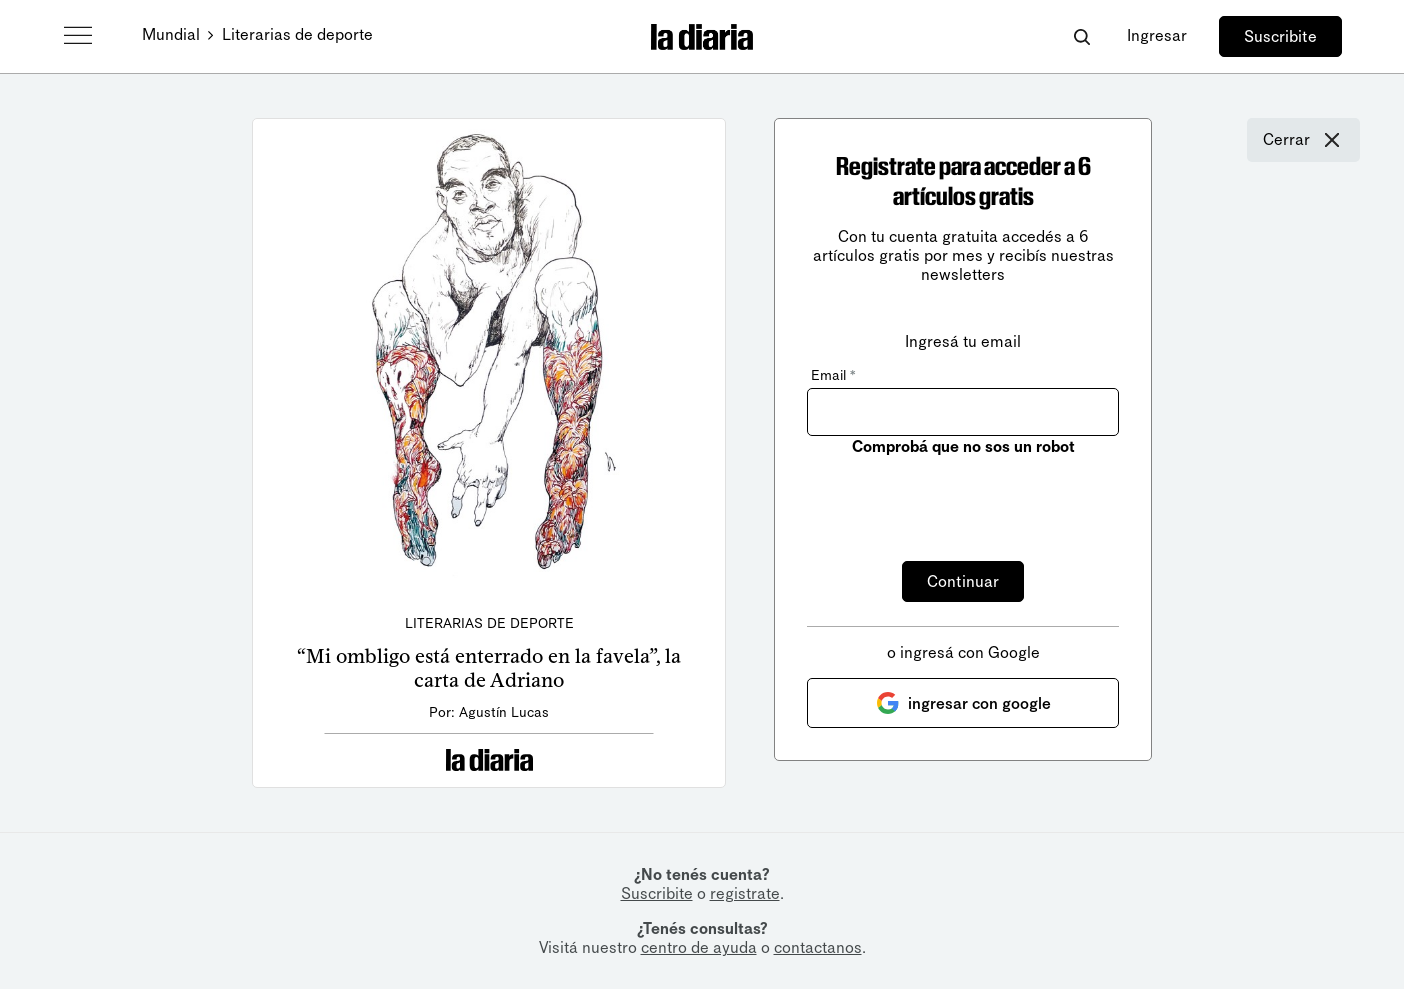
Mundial (171, 34)
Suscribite (1280, 36)
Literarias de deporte (297, 34)
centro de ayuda (699, 947)
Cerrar (1303, 140)
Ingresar (1157, 35)
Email (833, 375)
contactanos (818, 947)
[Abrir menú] (78, 36)
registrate (745, 893)
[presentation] (959, 497)
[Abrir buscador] (1081, 36)
